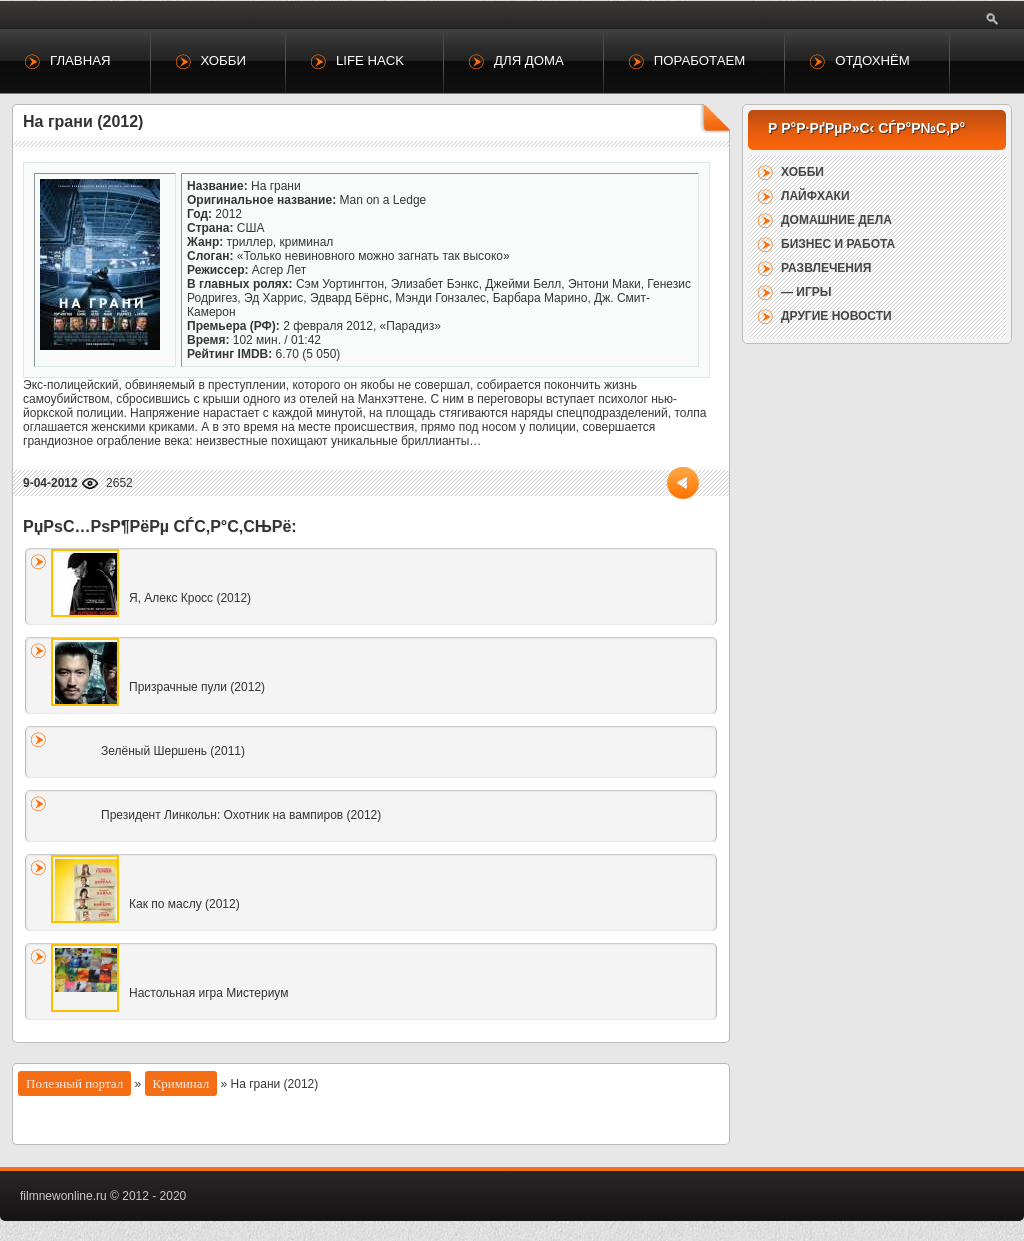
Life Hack (370, 60)
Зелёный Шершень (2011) (173, 751)
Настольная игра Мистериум (209, 993)
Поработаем (699, 60)
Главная (80, 60)
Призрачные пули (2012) (197, 687)
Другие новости (836, 316)
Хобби (223, 60)
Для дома (529, 60)
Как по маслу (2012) (184, 904)
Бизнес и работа (838, 244)
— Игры (806, 292)
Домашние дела (836, 220)
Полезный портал (74, 1083)
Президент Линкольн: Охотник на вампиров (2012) (241, 815)
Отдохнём (872, 60)
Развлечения (826, 268)
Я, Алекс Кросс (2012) (190, 598)
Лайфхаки (815, 196)
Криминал (181, 1083)
